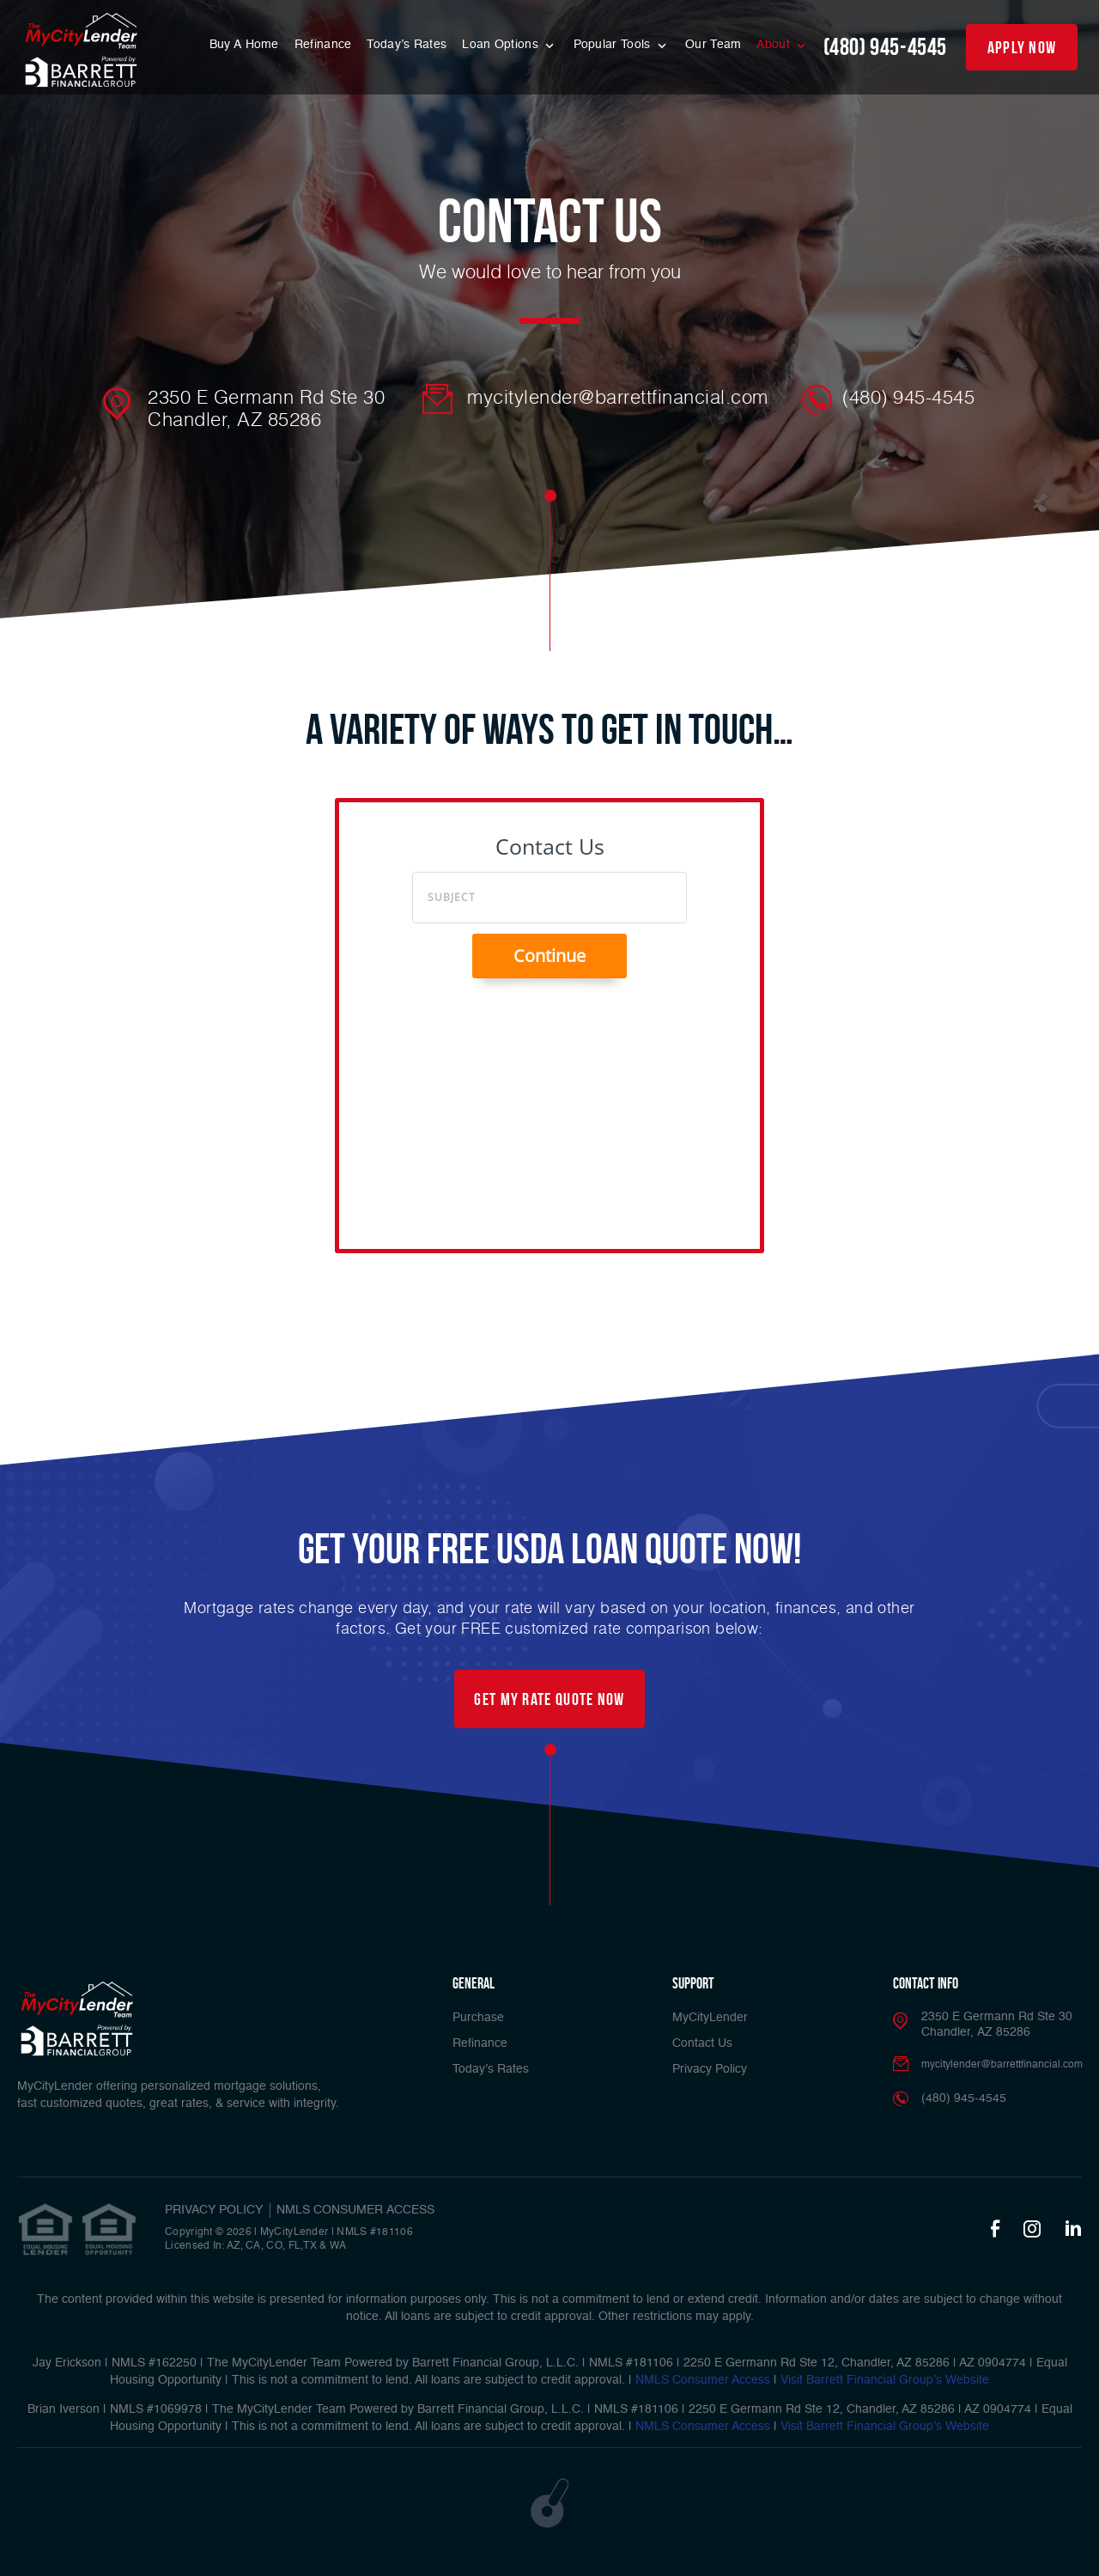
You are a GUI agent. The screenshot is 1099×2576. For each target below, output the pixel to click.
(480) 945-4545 (885, 46)
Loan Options (502, 45)
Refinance (323, 45)
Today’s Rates (406, 45)
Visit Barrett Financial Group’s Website (884, 2380)
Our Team (713, 45)
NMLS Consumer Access (702, 2380)
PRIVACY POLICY (214, 2210)
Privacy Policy (709, 2069)
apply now (1022, 47)
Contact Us (702, 2043)
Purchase (478, 2018)
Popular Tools (614, 45)
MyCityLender (710, 2018)
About (774, 45)
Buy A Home (244, 45)
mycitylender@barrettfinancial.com (617, 397)
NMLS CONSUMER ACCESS (355, 2210)
